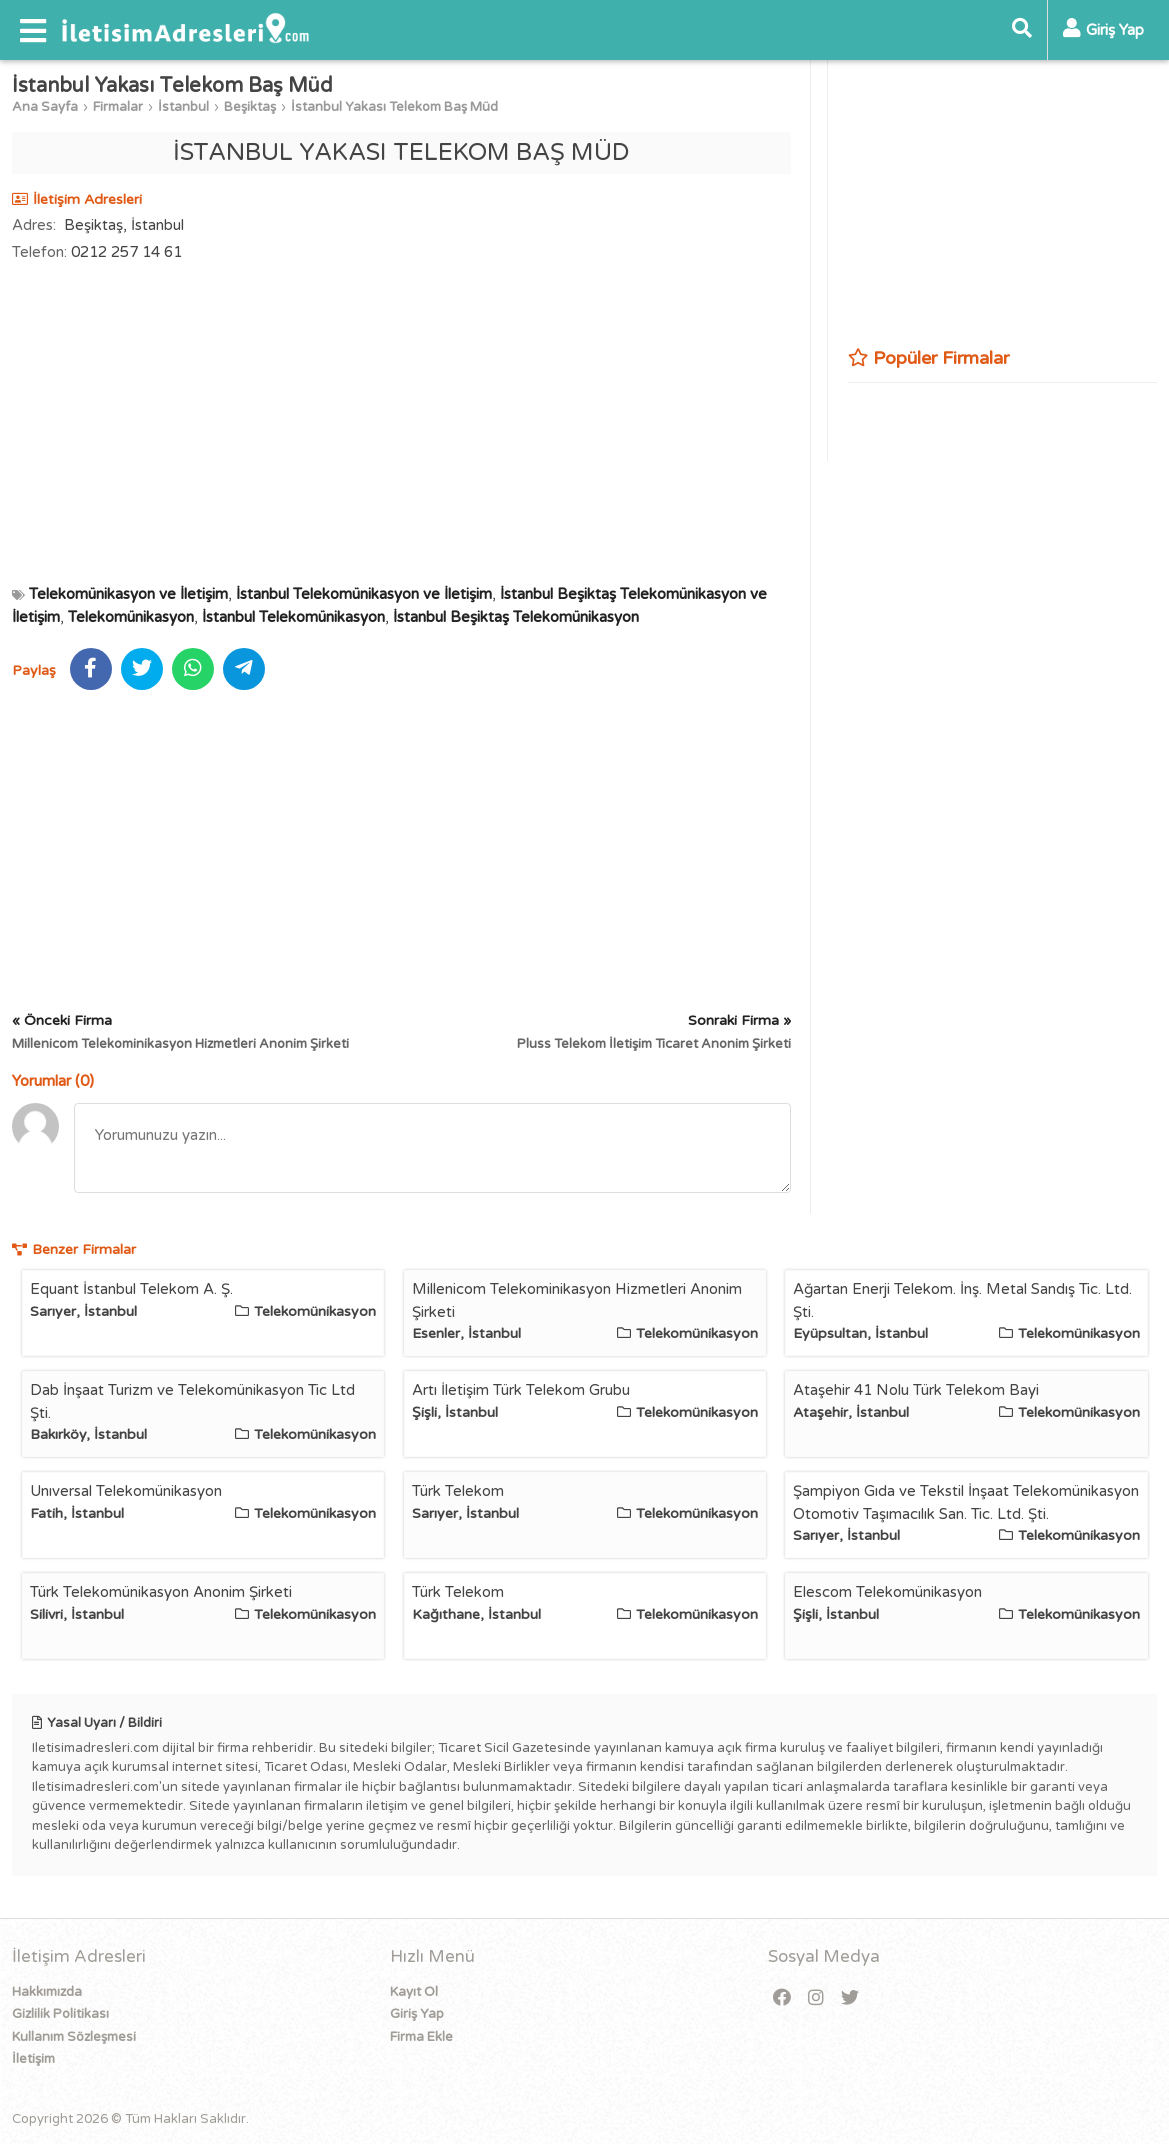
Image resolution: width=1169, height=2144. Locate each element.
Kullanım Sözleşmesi (74, 2037)
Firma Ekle (421, 2037)
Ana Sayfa (45, 107)
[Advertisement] (401, 423)
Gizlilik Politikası (60, 2014)
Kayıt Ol (414, 1992)
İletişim (33, 2059)
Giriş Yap (417, 2014)
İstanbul (183, 107)
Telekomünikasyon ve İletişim (128, 594)
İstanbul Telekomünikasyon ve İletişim (364, 594)
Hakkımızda (47, 1992)
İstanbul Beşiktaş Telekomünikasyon (516, 617)
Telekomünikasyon (131, 617)
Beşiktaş (250, 107)
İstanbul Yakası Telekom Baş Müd (394, 107)
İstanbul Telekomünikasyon (293, 617)
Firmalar (118, 107)
